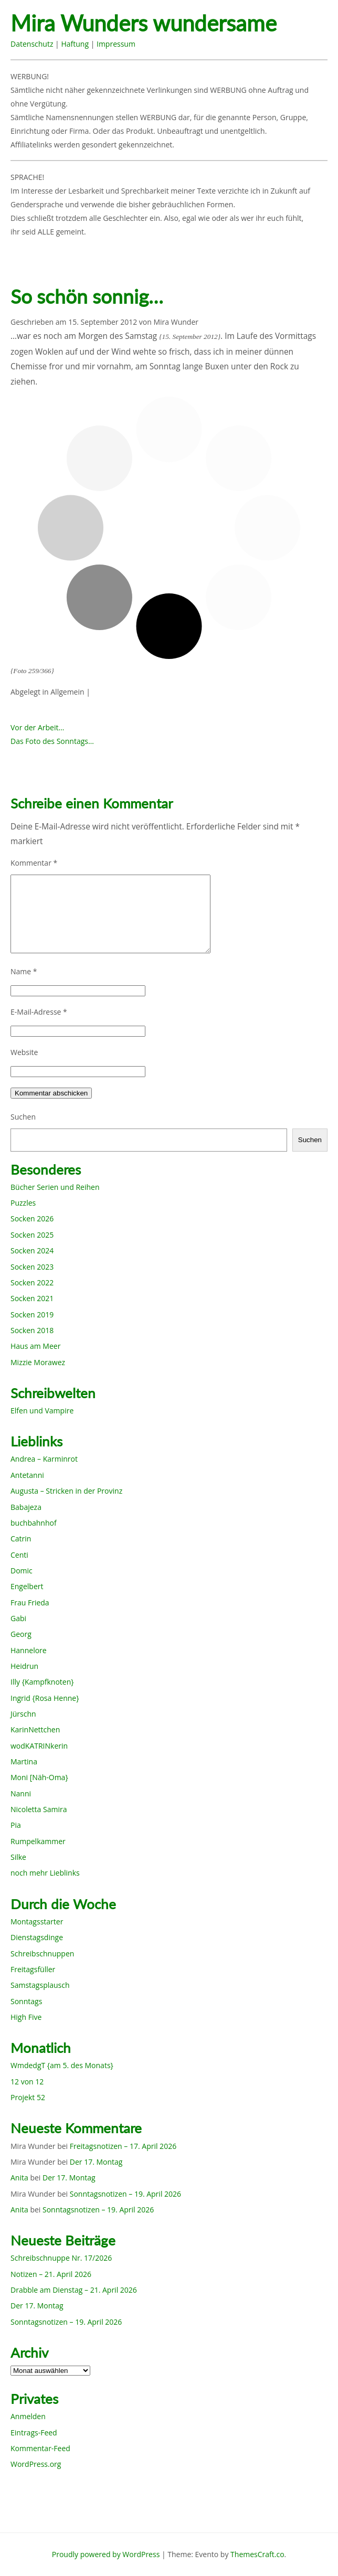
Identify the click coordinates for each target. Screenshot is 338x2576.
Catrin (20, 1539)
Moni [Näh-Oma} (39, 1777)
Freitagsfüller (32, 1969)
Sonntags (26, 2001)
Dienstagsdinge (36, 1937)
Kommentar (33, 863)
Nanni (20, 1793)
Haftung (75, 44)
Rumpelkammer (38, 1841)
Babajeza (25, 1507)
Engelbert (27, 1586)
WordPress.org (35, 2464)
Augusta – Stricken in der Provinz (66, 1491)
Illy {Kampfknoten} (42, 1682)
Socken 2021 (32, 1298)
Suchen (23, 1117)
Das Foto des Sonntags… (52, 741)
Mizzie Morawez (37, 1362)
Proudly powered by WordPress (106, 2554)
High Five (25, 2017)
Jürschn (23, 1714)
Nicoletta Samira (38, 1809)
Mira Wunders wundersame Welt (143, 23)
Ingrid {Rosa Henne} (44, 1698)
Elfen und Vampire (41, 1410)
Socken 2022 (32, 1282)
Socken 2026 (32, 1218)
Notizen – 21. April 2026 (50, 2274)
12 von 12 (27, 2082)
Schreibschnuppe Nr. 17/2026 (61, 2258)
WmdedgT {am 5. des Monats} (61, 2065)
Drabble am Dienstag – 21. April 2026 (73, 2290)
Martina (23, 1761)
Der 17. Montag (96, 2162)
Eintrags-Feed (33, 2432)
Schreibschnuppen (42, 1953)
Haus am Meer (35, 1346)
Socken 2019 (32, 1314)
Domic (21, 1571)
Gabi (18, 1618)
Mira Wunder (175, 322)
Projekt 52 (27, 2097)
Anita (19, 2178)
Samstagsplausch (40, 1985)
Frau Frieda (29, 1603)
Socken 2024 (32, 1250)
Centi (19, 1555)
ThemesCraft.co (257, 2554)
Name (23, 971)
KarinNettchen (35, 1729)
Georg (20, 1634)
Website (24, 1052)
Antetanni (27, 1475)
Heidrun (24, 1666)
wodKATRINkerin (39, 1746)
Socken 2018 (32, 1330)
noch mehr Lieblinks (45, 1873)
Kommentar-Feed (40, 2448)
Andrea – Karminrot (44, 1459)
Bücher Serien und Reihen (54, 1187)
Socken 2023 (32, 1267)
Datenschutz (31, 44)
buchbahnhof (33, 1523)
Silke (18, 1857)
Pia (15, 1825)
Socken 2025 (32, 1235)
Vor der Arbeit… (37, 727)
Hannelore (28, 1650)
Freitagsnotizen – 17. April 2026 (123, 2146)
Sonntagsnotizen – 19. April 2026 (125, 2194)
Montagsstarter (36, 1921)
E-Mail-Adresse (38, 1012)
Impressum (116, 44)
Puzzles (23, 1203)
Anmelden (28, 2416)
